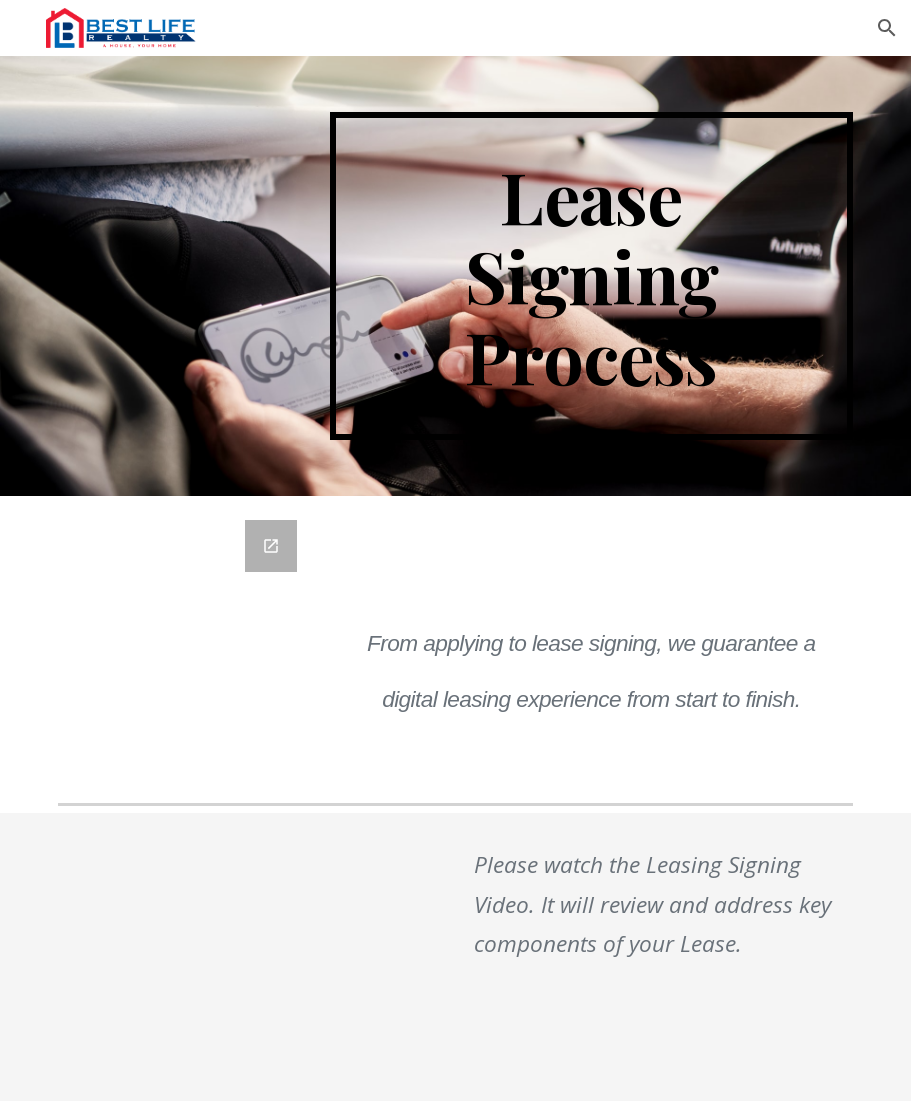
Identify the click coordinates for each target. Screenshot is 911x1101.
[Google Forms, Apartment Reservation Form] (183, 645)
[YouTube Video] (217, 957)
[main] (591, 276)
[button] (887, 28)
